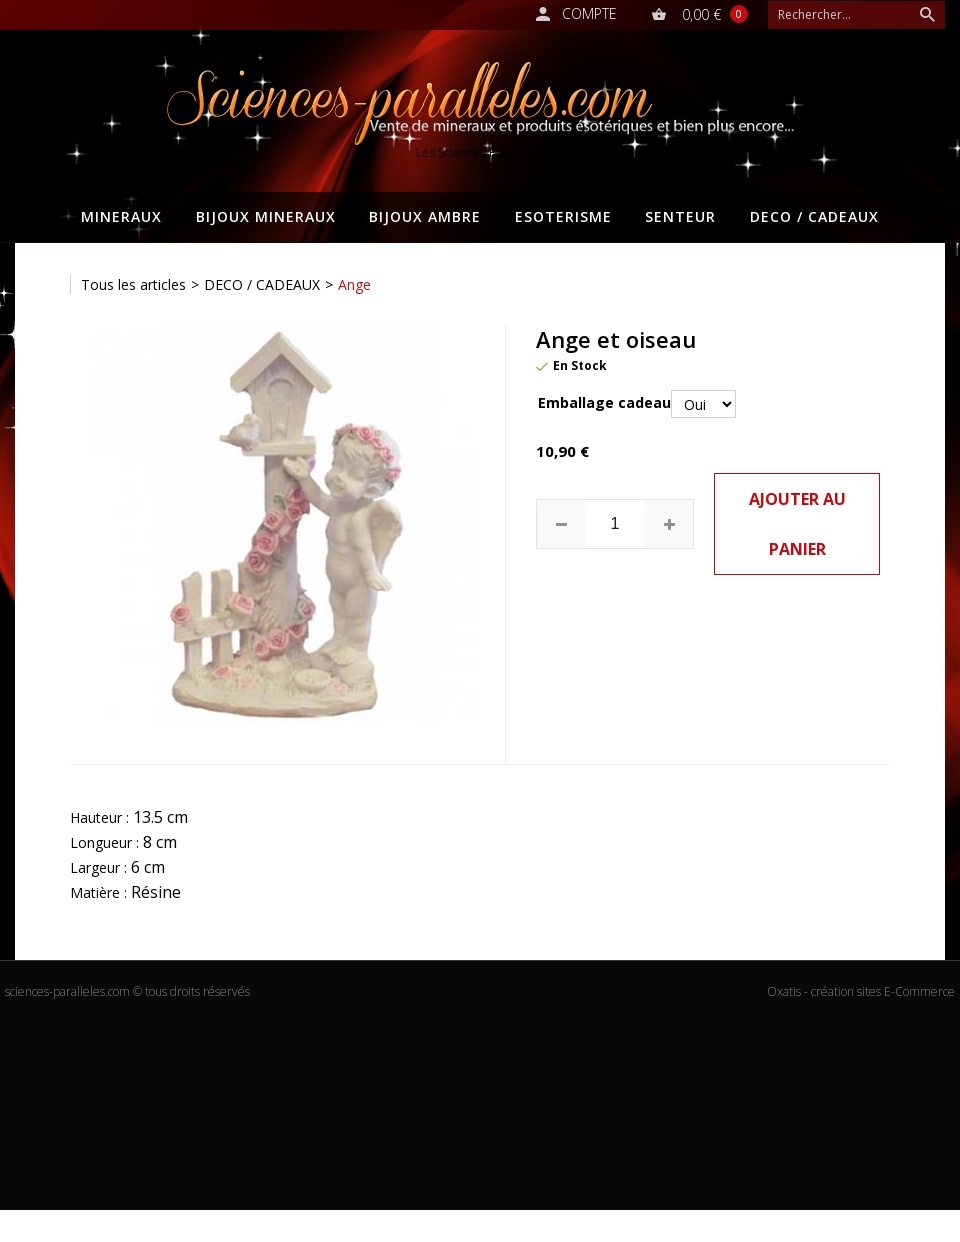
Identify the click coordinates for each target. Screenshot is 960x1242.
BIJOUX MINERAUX (266, 216)
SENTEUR (680, 216)
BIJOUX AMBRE (425, 216)
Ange (354, 284)
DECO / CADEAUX (814, 216)
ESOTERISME (563, 216)
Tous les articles (133, 284)
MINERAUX (121, 216)
